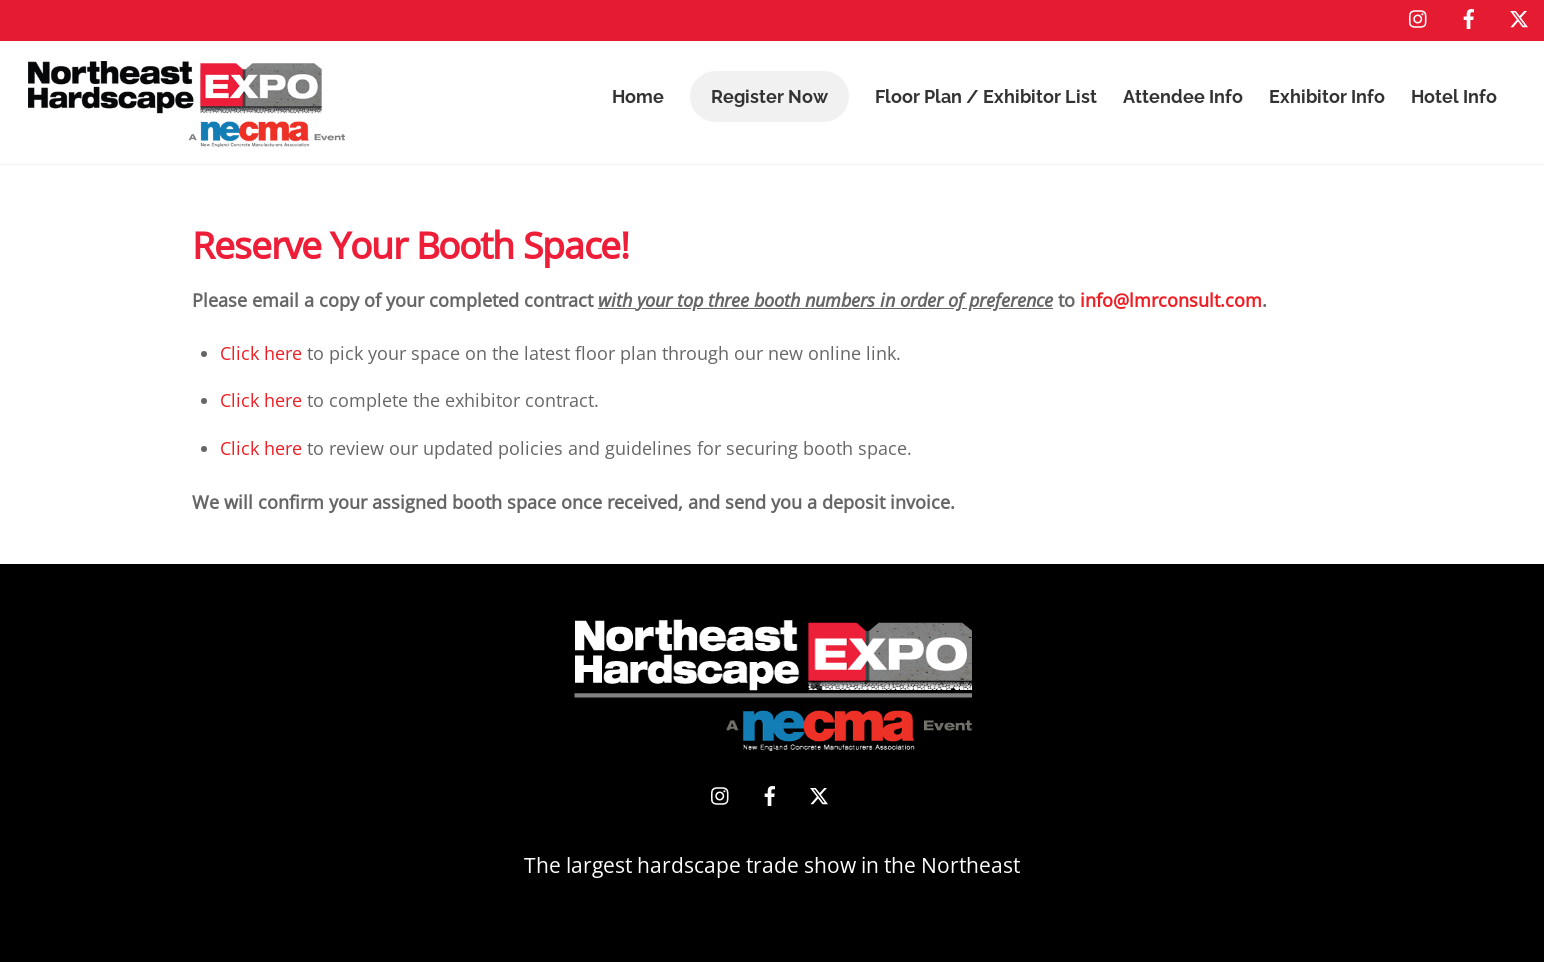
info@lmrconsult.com (1171, 300)
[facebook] (1469, 16)
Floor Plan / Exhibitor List (986, 96)
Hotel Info (1454, 96)
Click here (261, 353)
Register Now (769, 96)
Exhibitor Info (1327, 96)
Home (638, 96)
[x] (1519, 16)
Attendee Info (1183, 96)
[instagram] (1419, 16)
